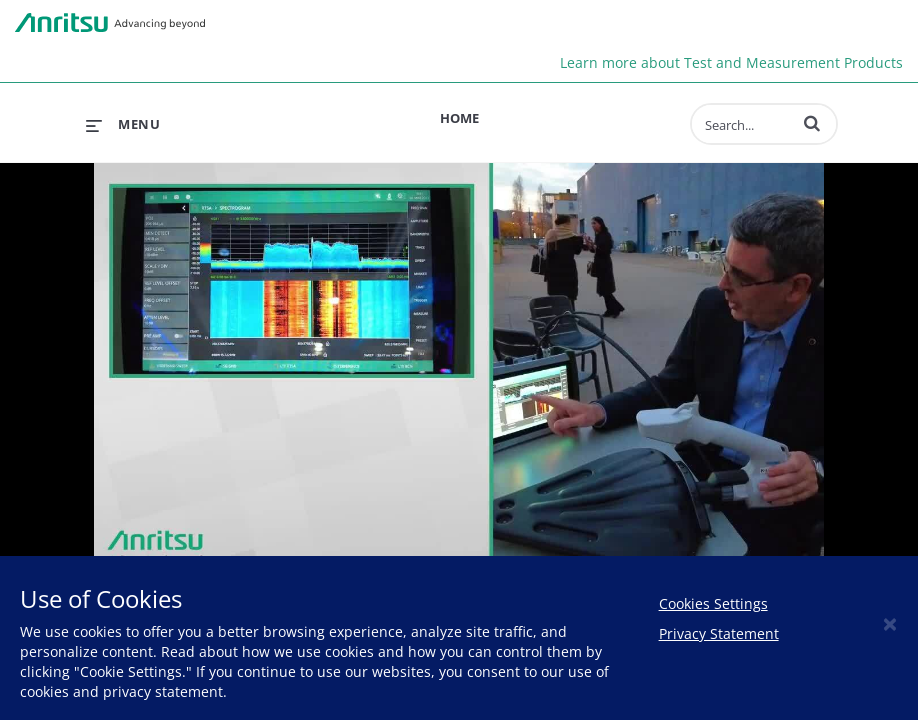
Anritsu (110, 23)
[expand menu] (123, 124)
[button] (812, 123)
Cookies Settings (713, 603)
